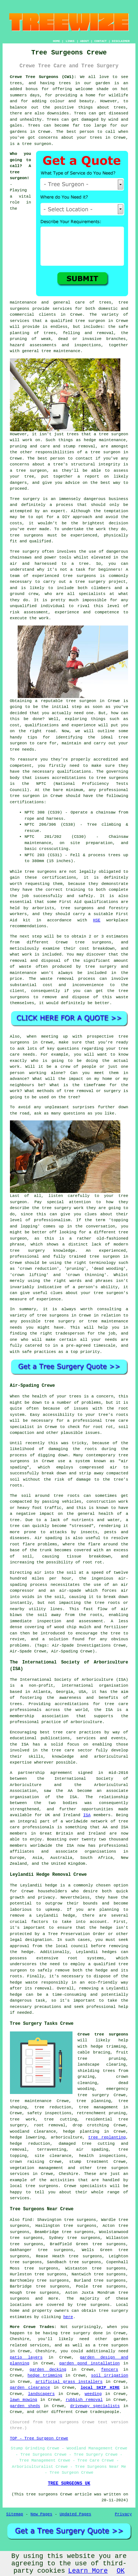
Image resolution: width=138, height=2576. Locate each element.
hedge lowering (27, 2137)
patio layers (26, 2357)
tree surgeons (26, 535)
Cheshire (68, 2174)
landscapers (41, 2394)
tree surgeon (36, 144)
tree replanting (107, 2137)
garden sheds (25, 2406)
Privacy (123, 2514)
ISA (87, 1815)
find (27, 2220)
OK (121, 2571)
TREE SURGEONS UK (69, 2483)
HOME (56, 41)
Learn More (88, 2571)
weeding (93, 2394)
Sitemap (14, 2514)
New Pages (41, 2514)
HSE (96, 920)
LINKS (70, 41)
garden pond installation (89, 2363)
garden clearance (30, 2387)
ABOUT (84, 41)
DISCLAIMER (121, 41)
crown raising (27, 2161)
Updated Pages (75, 2514)
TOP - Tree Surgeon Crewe (39, 2438)
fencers (109, 2369)
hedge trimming (45, 2375)
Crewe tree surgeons (103, 2034)
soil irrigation (109, 2375)
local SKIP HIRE (100, 2387)
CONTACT (100, 41)
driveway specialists (95, 2406)
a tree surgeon (102, 452)
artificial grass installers (69, 2382)
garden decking (47, 2369)
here (68, 2317)
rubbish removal (84, 2400)
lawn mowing (23, 2400)
